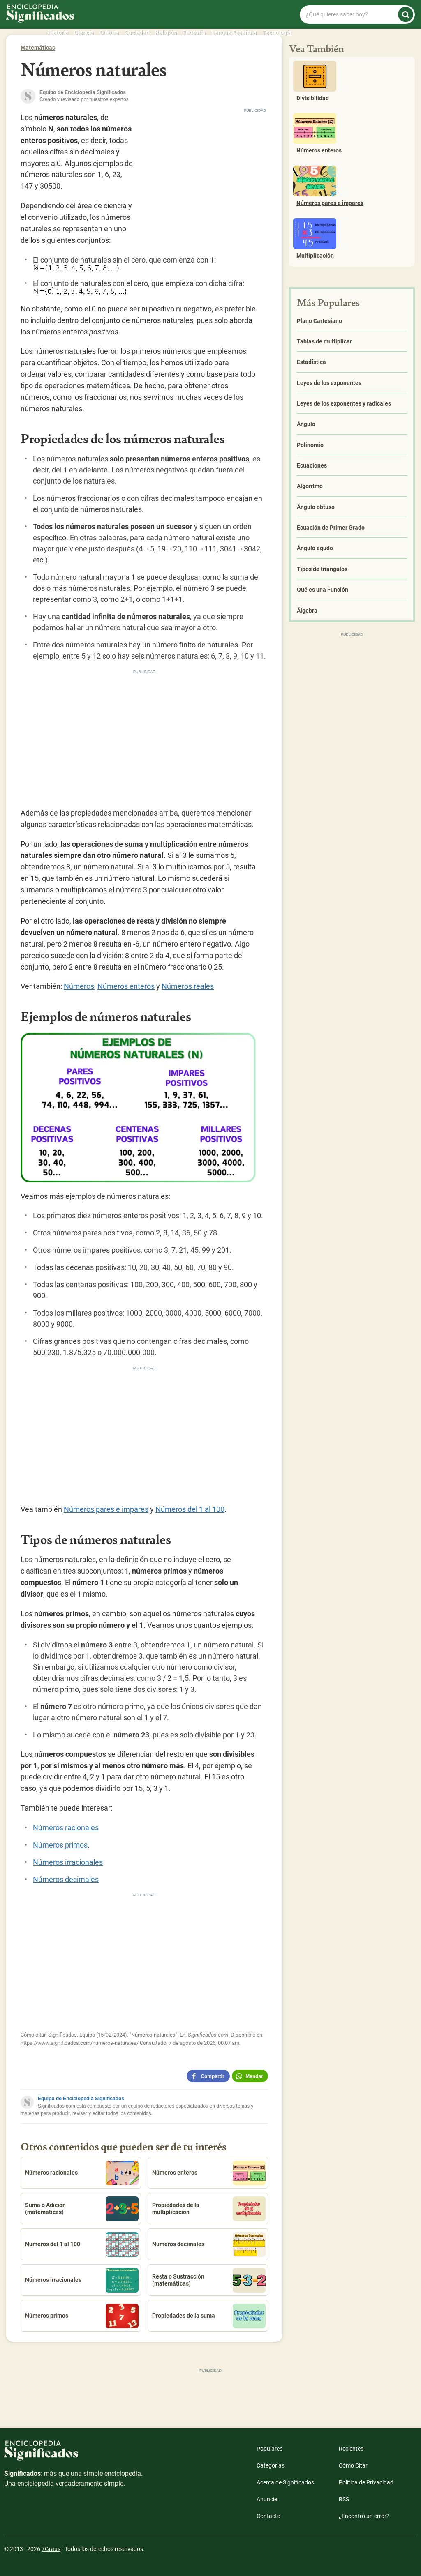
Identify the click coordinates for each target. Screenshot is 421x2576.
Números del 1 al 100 (189, 1509)
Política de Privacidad (366, 2482)
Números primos (60, 1845)
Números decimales (66, 1879)
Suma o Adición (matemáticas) (82, 2208)
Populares (269, 2448)
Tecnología (276, 32)
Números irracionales (68, 1862)
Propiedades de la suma (209, 2316)
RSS (344, 2499)
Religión (166, 32)
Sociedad (137, 32)
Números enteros (126, 986)
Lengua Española (234, 32)
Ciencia (84, 32)
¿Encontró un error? (364, 2516)
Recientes (351, 2448)
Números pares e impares (106, 1509)
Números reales (188, 986)
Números (79, 986)
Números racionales (66, 1827)
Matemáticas (38, 47)
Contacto (268, 2516)
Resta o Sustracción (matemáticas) (209, 2280)
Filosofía (194, 32)
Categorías (271, 2465)
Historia (57, 32)
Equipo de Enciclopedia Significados (81, 2098)
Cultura (109, 32)
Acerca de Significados (285, 2482)
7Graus (51, 2549)
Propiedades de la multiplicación (209, 2208)
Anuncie (267, 2499)
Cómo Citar (353, 2465)
